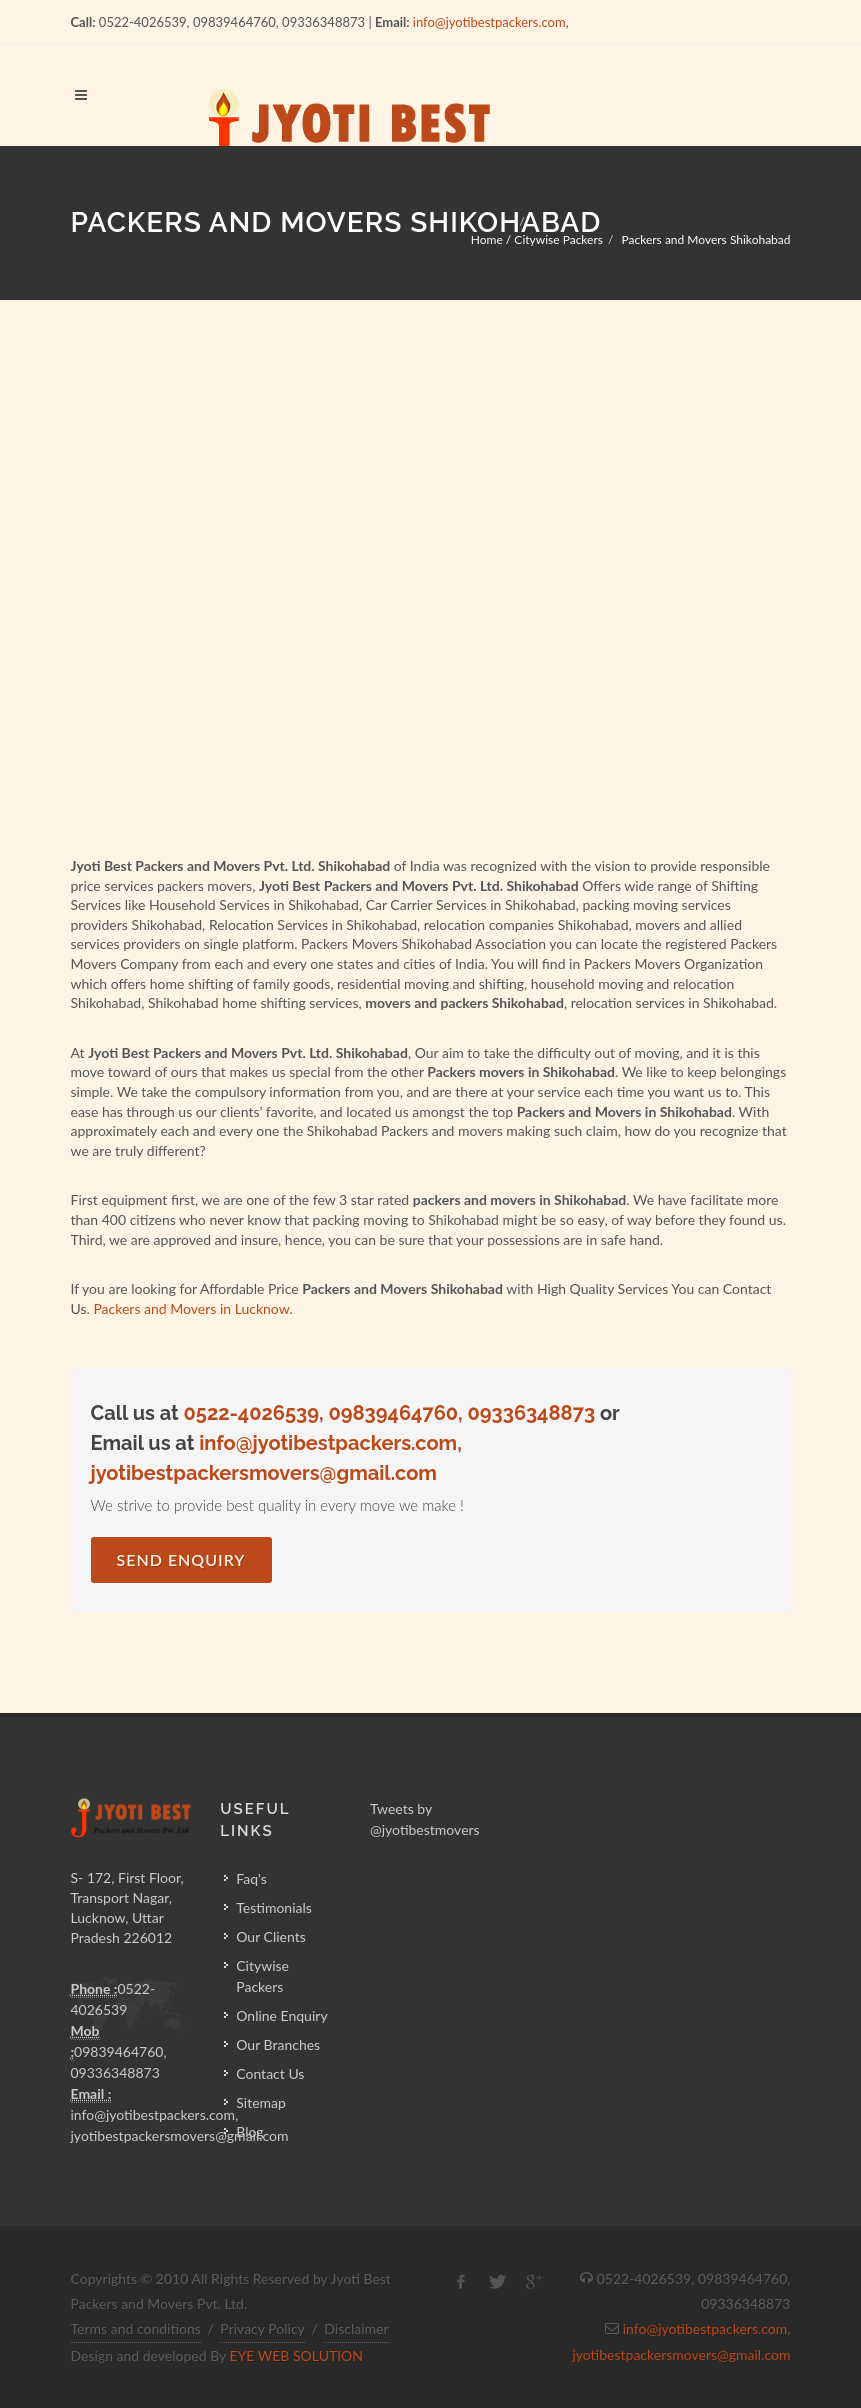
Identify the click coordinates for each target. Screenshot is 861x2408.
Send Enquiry (181, 1559)
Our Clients (271, 1936)
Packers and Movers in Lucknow (191, 1308)
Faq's (251, 1878)
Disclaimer (356, 2328)
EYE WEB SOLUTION (296, 2355)
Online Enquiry (281, 2015)
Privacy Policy (262, 2328)
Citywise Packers (262, 1976)
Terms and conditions (136, 2328)
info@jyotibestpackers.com (489, 22)
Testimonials (274, 1907)
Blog (249, 2131)
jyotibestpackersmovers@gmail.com (681, 2354)
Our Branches (278, 2044)
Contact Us (270, 2073)
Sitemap (261, 2102)
